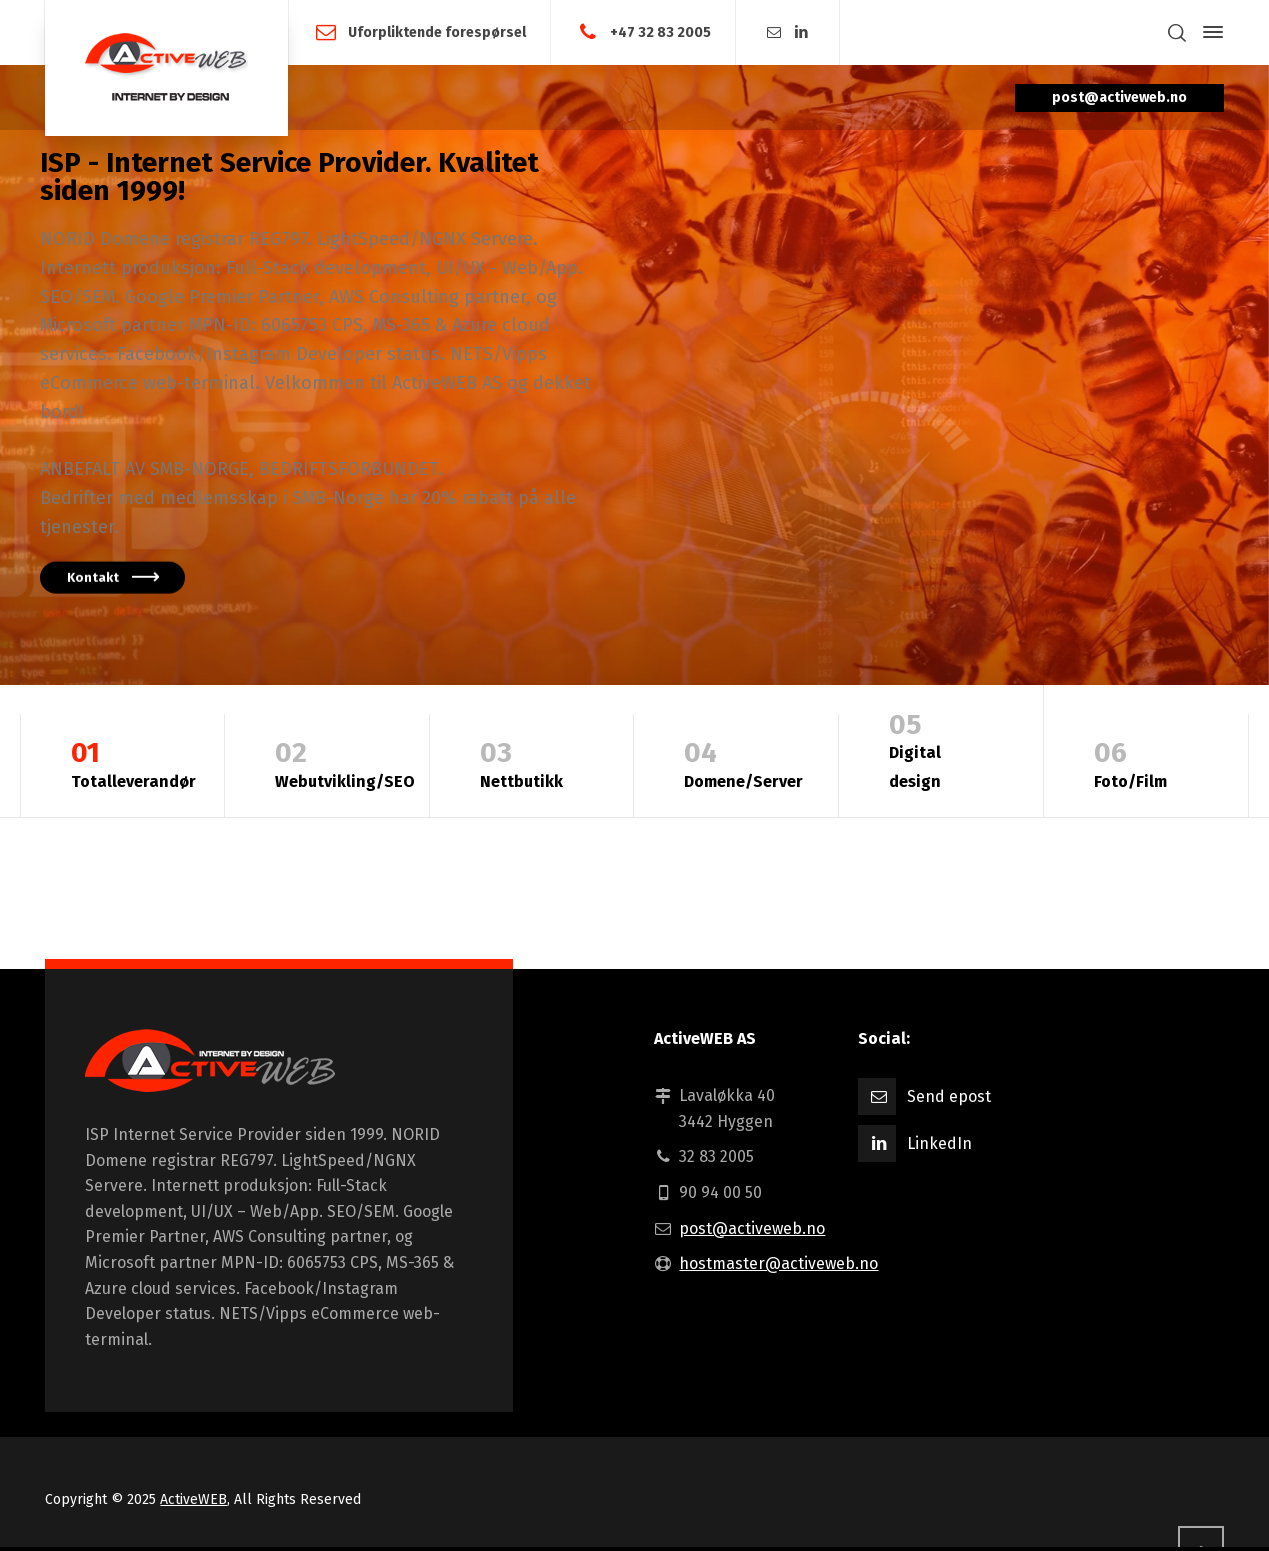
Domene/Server (743, 762)
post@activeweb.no (752, 1228)
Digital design (941, 748)
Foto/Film (1146, 762)
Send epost (949, 1096)
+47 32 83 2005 (660, 31)
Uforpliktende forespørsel (437, 31)
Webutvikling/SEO (345, 762)
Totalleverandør (133, 762)
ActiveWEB (193, 1499)
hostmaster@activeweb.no (778, 1263)
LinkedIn (939, 1143)
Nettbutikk (532, 762)
